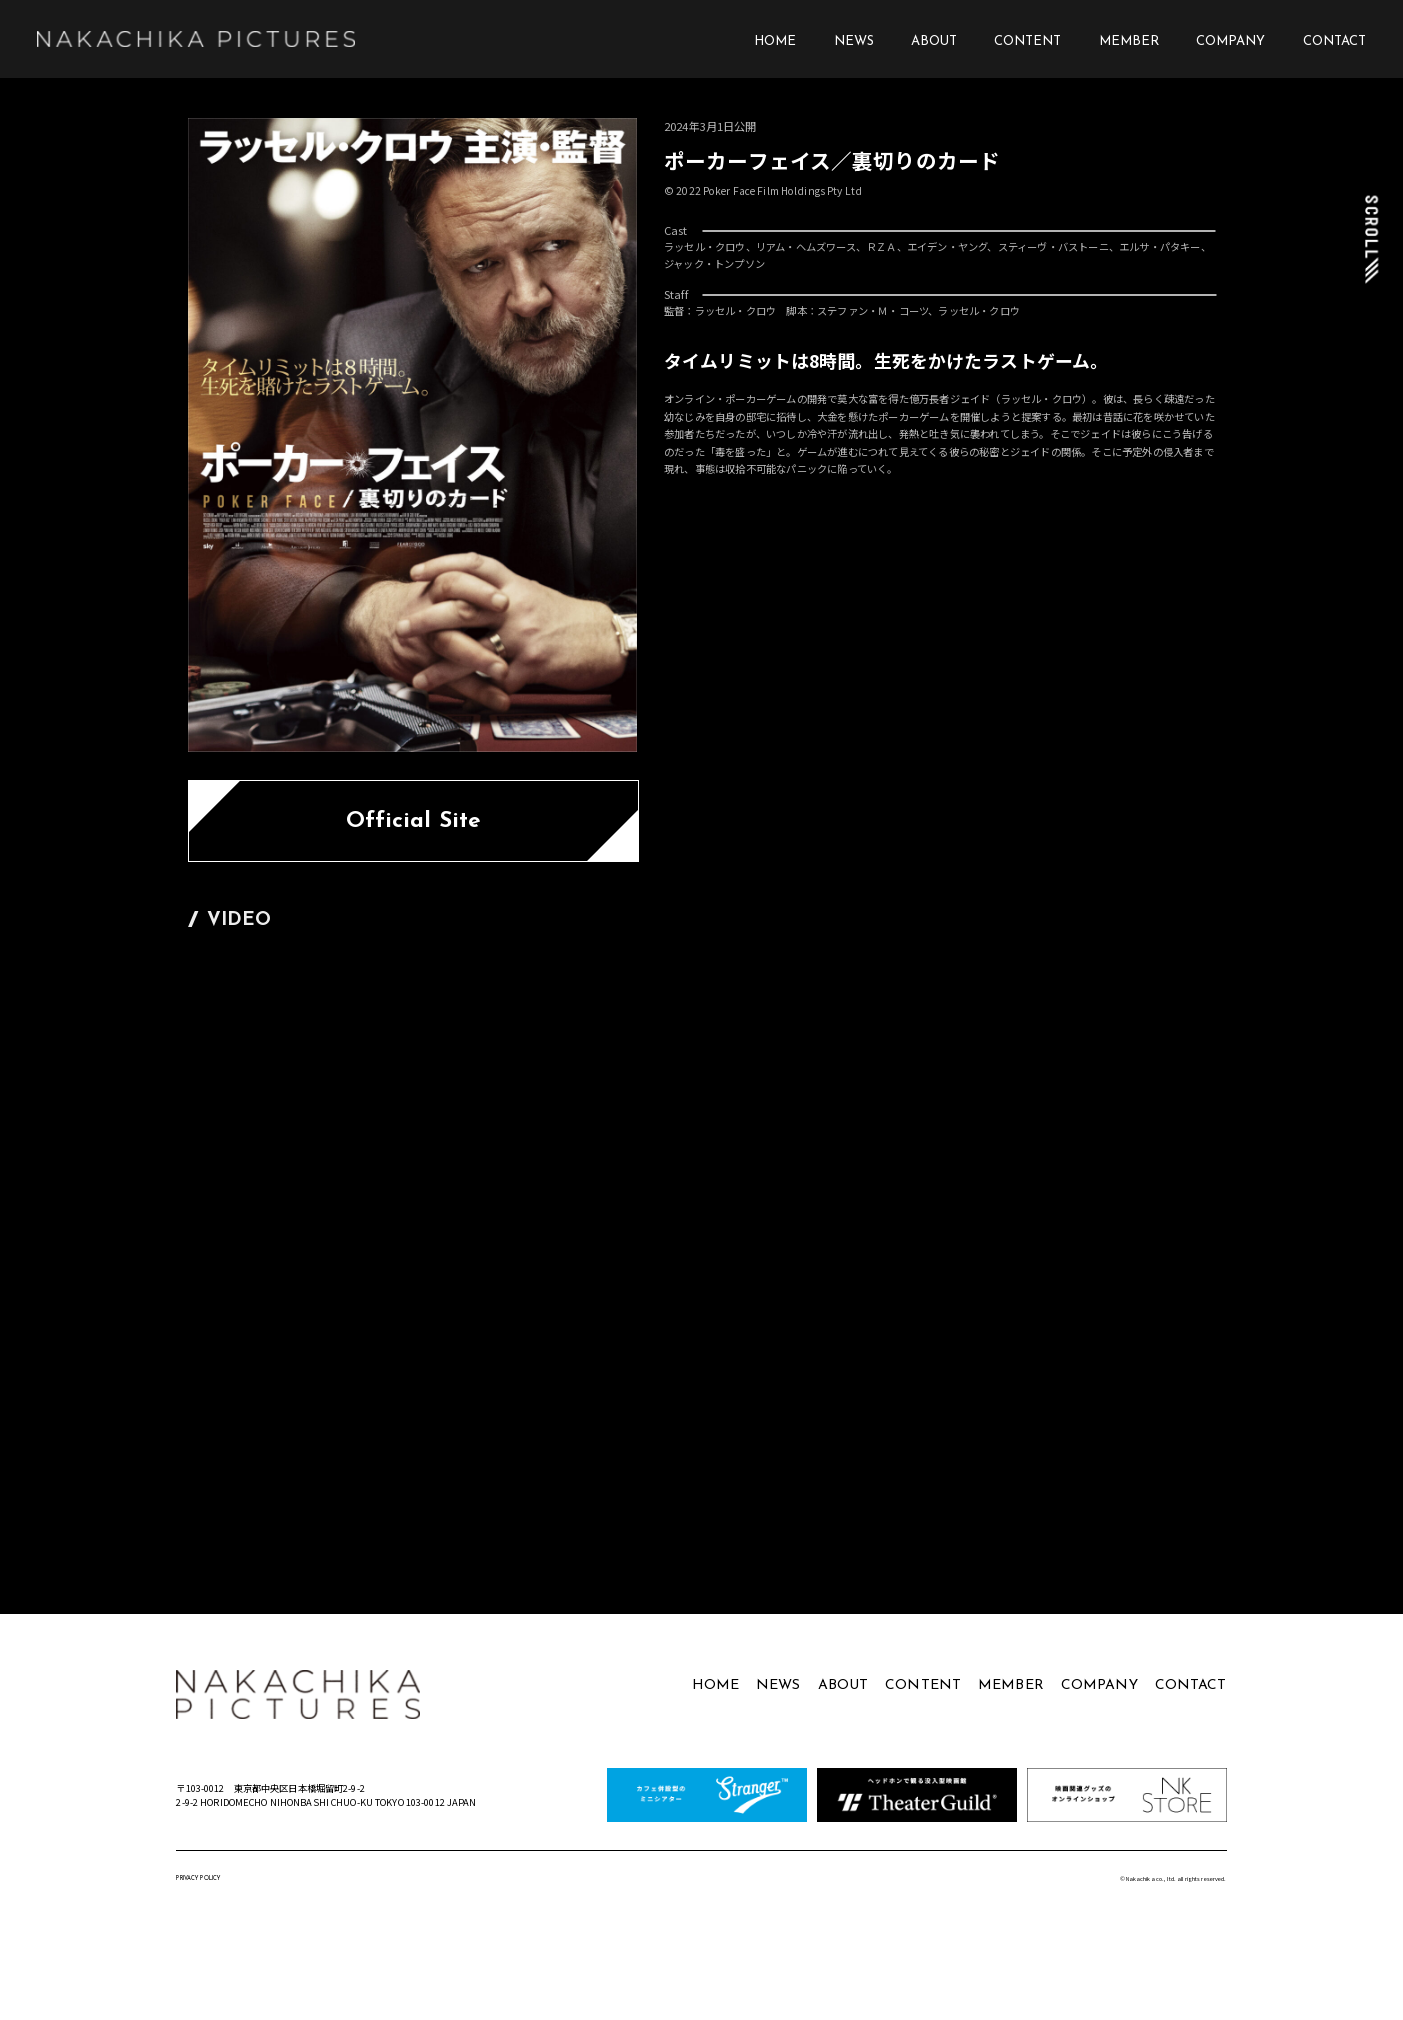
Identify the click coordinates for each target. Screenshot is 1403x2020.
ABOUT (934, 41)
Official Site (414, 821)
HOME (775, 41)
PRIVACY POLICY (198, 1878)
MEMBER (1129, 41)
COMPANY (1230, 41)
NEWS (854, 41)
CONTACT (1334, 41)
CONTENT (1027, 41)
